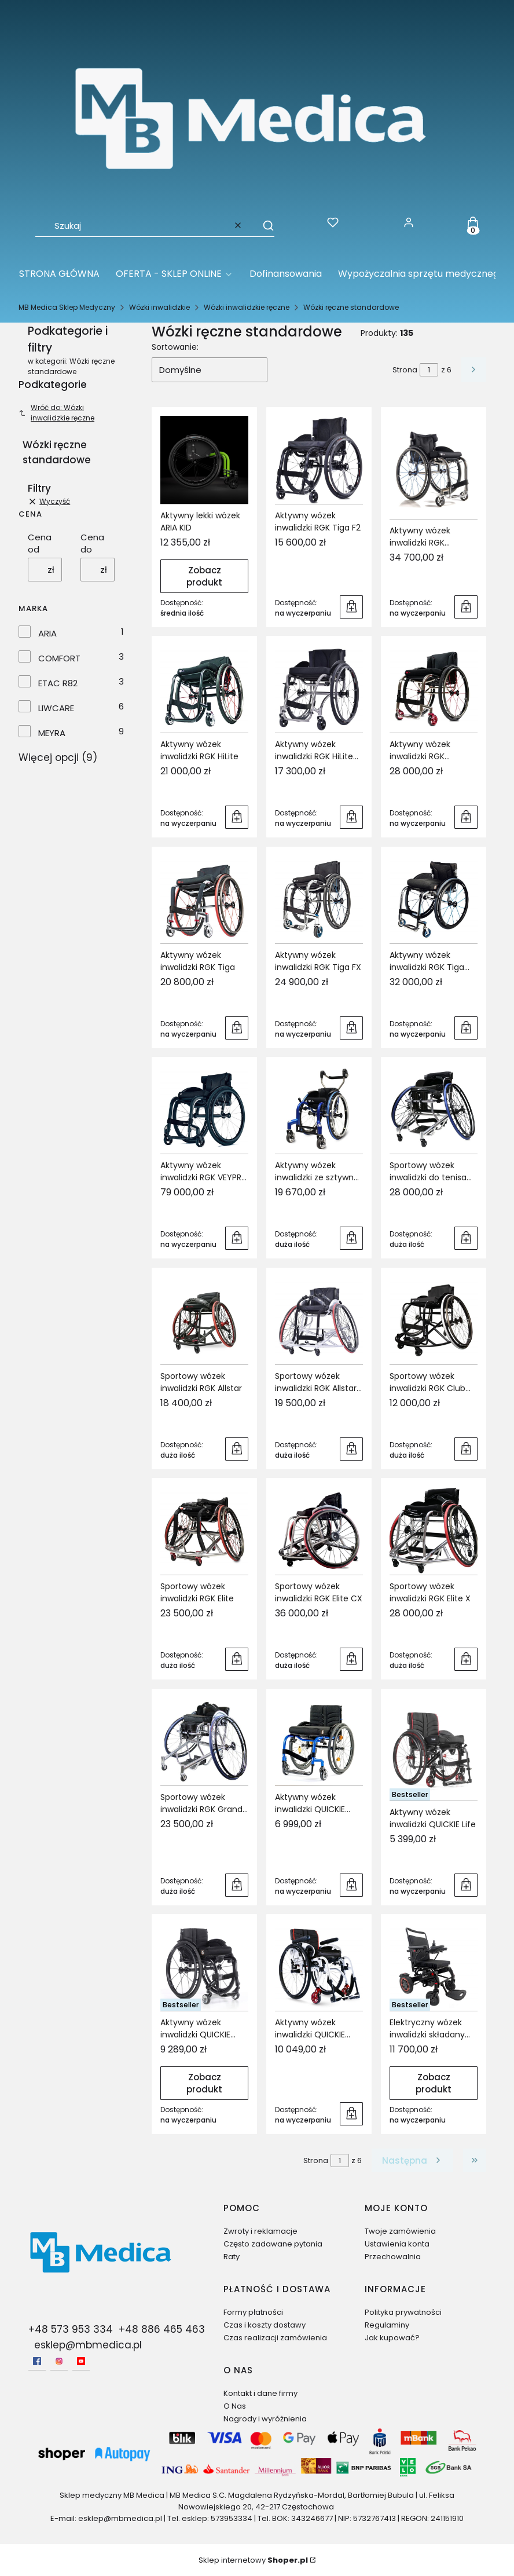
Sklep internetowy (253, 2560)
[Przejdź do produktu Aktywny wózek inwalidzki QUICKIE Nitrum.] (204, 1967)
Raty (231, 2256)
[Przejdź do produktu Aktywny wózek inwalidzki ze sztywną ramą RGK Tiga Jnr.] (319, 1110)
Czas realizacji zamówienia (275, 2337)
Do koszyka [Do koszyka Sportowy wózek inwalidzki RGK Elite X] (466, 1659)
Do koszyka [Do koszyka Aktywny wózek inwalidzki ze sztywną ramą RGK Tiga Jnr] (351, 1238)
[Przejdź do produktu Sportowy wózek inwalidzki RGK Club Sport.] (434, 1320)
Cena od (40, 543)
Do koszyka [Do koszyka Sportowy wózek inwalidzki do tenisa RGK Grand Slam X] (466, 1238)
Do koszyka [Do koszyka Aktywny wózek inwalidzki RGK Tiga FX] (351, 1027)
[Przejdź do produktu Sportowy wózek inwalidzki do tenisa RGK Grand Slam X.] (434, 1110)
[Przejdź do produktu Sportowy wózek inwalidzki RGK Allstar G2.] (319, 1320)
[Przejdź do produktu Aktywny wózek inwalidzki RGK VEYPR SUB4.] (204, 1110)
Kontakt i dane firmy (260, 2393)
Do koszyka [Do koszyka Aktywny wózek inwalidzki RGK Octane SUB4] (466, 606)
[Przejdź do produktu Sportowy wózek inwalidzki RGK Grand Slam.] (204, 1741)
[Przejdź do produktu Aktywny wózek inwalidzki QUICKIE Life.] (434, 1749)
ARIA (47, 633)
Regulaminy (387, 2324)
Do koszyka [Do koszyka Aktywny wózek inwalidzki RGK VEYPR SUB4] (236, 1238)
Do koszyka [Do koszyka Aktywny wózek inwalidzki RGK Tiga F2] (351, 606)
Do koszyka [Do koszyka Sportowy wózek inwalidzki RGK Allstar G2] (351, 1448)
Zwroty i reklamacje (260, 2231)
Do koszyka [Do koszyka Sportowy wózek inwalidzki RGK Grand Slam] (236, 1884)
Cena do (92, 543)
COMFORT (59, 658)
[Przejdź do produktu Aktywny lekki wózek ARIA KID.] (204, 460)
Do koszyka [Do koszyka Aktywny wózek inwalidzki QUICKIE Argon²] (351, 1884)
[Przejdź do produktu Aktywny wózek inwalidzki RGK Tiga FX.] (319, 899)
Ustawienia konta (397, 2243)
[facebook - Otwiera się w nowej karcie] (37, 2361)
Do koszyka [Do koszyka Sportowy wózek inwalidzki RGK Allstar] (236, 1448)
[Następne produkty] (412, 2160)
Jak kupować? (392, 2337)
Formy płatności (253, 2312)
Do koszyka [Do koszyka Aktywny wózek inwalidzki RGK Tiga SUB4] (466, 1027)
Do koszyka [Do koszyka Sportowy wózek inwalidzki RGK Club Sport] (466, 1448)
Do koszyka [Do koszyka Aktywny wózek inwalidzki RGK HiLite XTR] (351, 817)
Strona (404, 369)
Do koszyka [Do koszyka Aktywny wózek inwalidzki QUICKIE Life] (466, 1884)
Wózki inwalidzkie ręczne (246, 307)
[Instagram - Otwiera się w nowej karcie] (59, 2361)
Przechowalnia (393, 2256)
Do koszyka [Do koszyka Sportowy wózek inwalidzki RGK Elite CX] (351, 1659)
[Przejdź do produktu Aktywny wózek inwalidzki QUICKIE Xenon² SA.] (319, 1967)
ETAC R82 (58, 683)
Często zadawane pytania (272, 2243)
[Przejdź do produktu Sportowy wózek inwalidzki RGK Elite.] (204, 1531)
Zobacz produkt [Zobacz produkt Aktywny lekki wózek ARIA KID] (204, 576)
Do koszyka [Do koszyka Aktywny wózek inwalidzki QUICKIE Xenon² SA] (351, 2113)
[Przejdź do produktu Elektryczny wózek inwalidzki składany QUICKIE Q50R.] (434, 1967)
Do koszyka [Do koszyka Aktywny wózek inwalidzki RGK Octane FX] (466, 817)
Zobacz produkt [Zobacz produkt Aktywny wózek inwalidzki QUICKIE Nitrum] (204, 2083)
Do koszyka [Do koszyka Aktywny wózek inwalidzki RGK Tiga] (236, 1027)
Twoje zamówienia (400, 2231)
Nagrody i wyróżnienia (265, 2418)
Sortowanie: (175, 347)
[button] (262, 225)
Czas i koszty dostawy (264, 2324)
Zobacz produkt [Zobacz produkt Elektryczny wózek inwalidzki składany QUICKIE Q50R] (433, 2083)
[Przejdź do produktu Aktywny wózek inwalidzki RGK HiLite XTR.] (319, 689)
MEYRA (51, 733)
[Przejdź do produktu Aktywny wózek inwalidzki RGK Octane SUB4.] (434, 467)
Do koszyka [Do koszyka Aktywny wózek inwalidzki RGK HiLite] (236, 817)
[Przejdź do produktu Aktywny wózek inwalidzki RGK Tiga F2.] (319, 460)
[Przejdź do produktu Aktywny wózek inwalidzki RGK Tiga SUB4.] (434, 899)
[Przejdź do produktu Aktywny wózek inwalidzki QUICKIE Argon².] (319, 1741)
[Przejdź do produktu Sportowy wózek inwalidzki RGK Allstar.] (204, 1320)
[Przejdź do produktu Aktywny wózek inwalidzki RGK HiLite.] (204, 689)
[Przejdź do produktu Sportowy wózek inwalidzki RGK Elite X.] (434, 1531)
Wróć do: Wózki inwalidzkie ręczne (56, 412)
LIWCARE (56, 708)
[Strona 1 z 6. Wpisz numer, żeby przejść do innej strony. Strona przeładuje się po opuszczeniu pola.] (429, 369)
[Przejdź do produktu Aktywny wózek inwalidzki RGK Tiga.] (204, 899)
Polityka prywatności (403, 2312)
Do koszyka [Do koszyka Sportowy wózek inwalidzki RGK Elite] (236, 1659)
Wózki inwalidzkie (159, 307)
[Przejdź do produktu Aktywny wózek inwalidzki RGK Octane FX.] (434, 689)
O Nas (234, 2406)
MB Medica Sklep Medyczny (67, 307)
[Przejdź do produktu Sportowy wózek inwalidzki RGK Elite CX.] (319, 1531)
